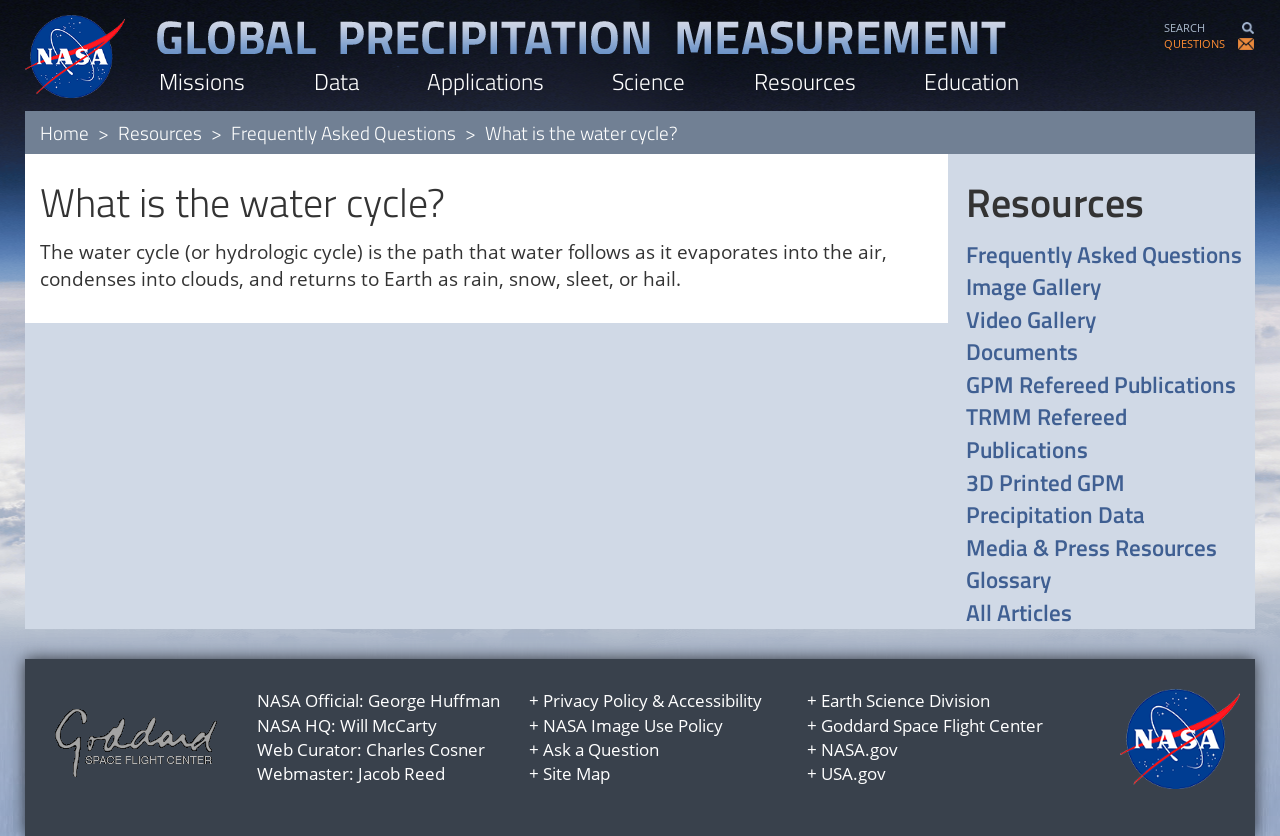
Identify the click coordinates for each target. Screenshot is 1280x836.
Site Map (576, 773)
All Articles (1019, 613)
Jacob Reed (401, 773)
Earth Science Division (905, 700)
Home (64, 132)
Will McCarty (388, 725)
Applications (485, 81)
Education (971, 81)
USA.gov (853, 773)
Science (648, 81)
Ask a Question (601, 749)
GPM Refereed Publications (1101, 385)
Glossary (1008, 580)
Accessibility (715, 700)
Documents (1022, 352)
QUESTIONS (1194, 43)
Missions (202, 81)
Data (336, 81)
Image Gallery (1033, 287)
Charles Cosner (425, 749)
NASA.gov (859, 749)
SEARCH (1184, 27)
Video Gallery (1031, 320)
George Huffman (434, 700)
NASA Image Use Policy (633, 725)
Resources (805, 81)
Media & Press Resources (1091, 548)
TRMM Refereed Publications (1046, 433)
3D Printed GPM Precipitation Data (1055, 499)
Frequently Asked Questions (343, 132)
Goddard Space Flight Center (932, 725)
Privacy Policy (595, 700)
